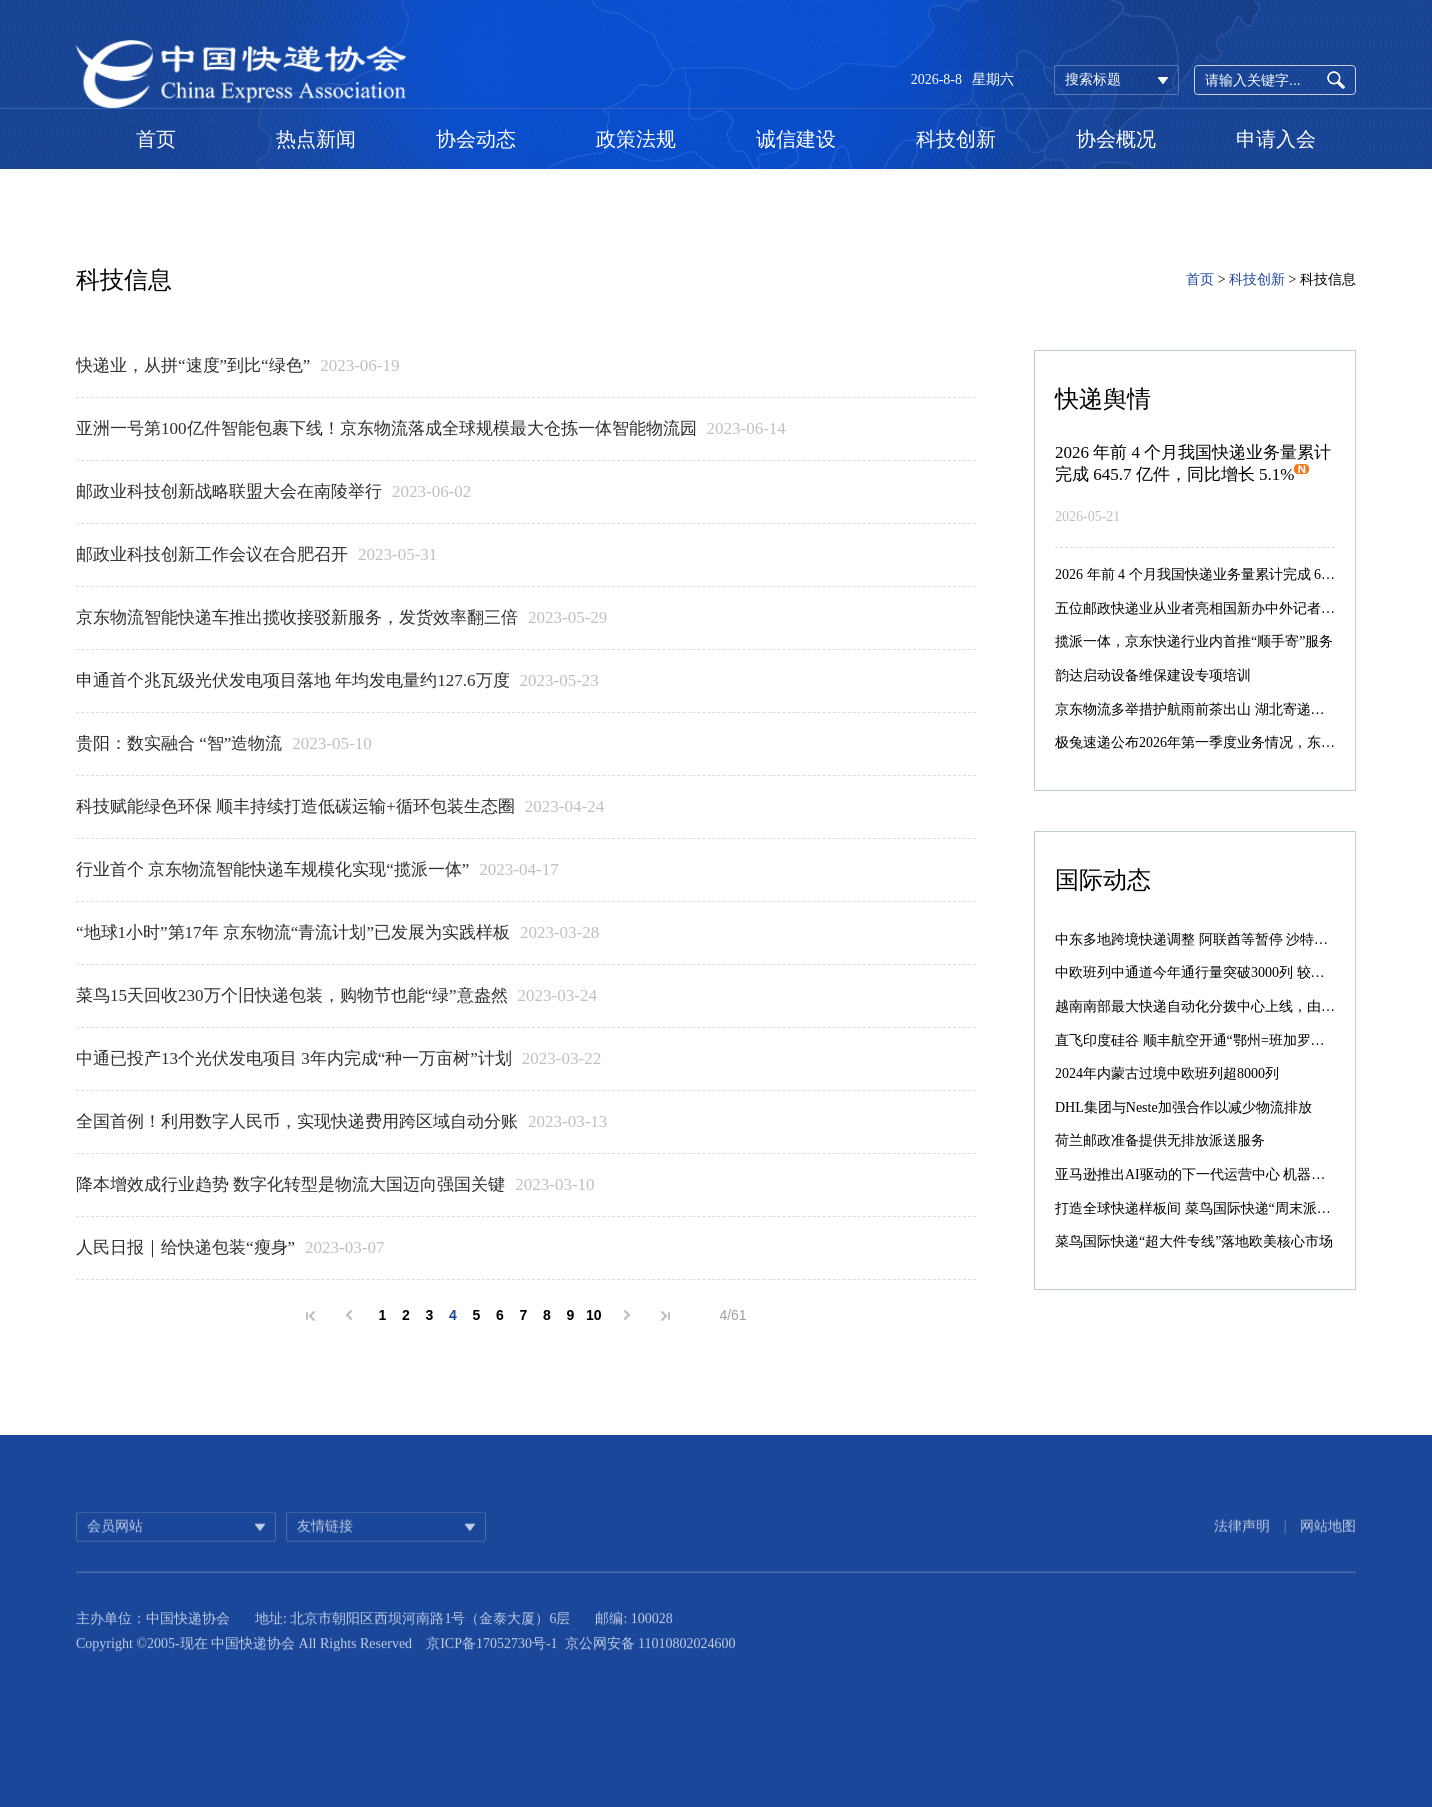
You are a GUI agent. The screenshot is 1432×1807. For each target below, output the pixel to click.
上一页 (349, 1315)
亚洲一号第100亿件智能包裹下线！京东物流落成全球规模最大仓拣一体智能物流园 (386, 428)
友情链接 (325, 1541)
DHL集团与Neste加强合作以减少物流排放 (1183, 1107)
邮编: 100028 (633, 1638)
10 (594, 1315)
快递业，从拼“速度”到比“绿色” (193, 365)
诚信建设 (796, 139)
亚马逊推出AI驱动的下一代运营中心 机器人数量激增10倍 (1232, 1174)
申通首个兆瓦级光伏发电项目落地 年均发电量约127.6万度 (293, 680)
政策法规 (636, 139)
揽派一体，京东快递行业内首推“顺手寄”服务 (1194, 641)
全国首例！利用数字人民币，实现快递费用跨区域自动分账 (297, 1121)
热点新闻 (316, 139)
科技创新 (956, 139)
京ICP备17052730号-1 (491, 1663)
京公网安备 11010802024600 (650, 1663)
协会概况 (1116, 139)
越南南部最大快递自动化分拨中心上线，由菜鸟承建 (1216, 1006)
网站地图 (1328, 1541)
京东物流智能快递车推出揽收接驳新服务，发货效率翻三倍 (297, 617)
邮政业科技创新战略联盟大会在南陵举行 (229, 491)
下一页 (627, 1315)
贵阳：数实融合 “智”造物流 (179, 743)
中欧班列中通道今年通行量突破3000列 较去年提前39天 (1225, 972)
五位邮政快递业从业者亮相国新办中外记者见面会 (1209, 608)
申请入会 (1276, 139)
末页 (666, 1316)
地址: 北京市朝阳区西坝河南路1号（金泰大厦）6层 (412, 1638)
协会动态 (476, 139)
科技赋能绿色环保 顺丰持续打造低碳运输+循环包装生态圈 (295, 806)
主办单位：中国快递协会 (153, 1638)
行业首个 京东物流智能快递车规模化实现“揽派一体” (272, 869)
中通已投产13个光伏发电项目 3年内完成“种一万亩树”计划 (294, 1058)
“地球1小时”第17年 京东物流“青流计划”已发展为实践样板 (293, 932)
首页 (156, 139)
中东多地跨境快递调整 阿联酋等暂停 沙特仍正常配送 (1219, 939)
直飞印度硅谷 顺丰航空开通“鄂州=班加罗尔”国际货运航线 (1235, 1040)
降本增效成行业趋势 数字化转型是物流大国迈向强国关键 (290, 1184)
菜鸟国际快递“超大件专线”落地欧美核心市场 (1194, 1241)
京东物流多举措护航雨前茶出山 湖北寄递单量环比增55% (1230, 709)
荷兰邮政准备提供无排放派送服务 (1160, 1140)
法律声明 (1242, 1541)
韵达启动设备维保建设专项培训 (1153, 675)
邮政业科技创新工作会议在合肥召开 (212, 554)
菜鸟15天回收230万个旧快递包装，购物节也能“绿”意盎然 (292, 995)
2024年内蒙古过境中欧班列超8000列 (1167, 1073)
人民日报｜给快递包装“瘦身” (185, 1247)
